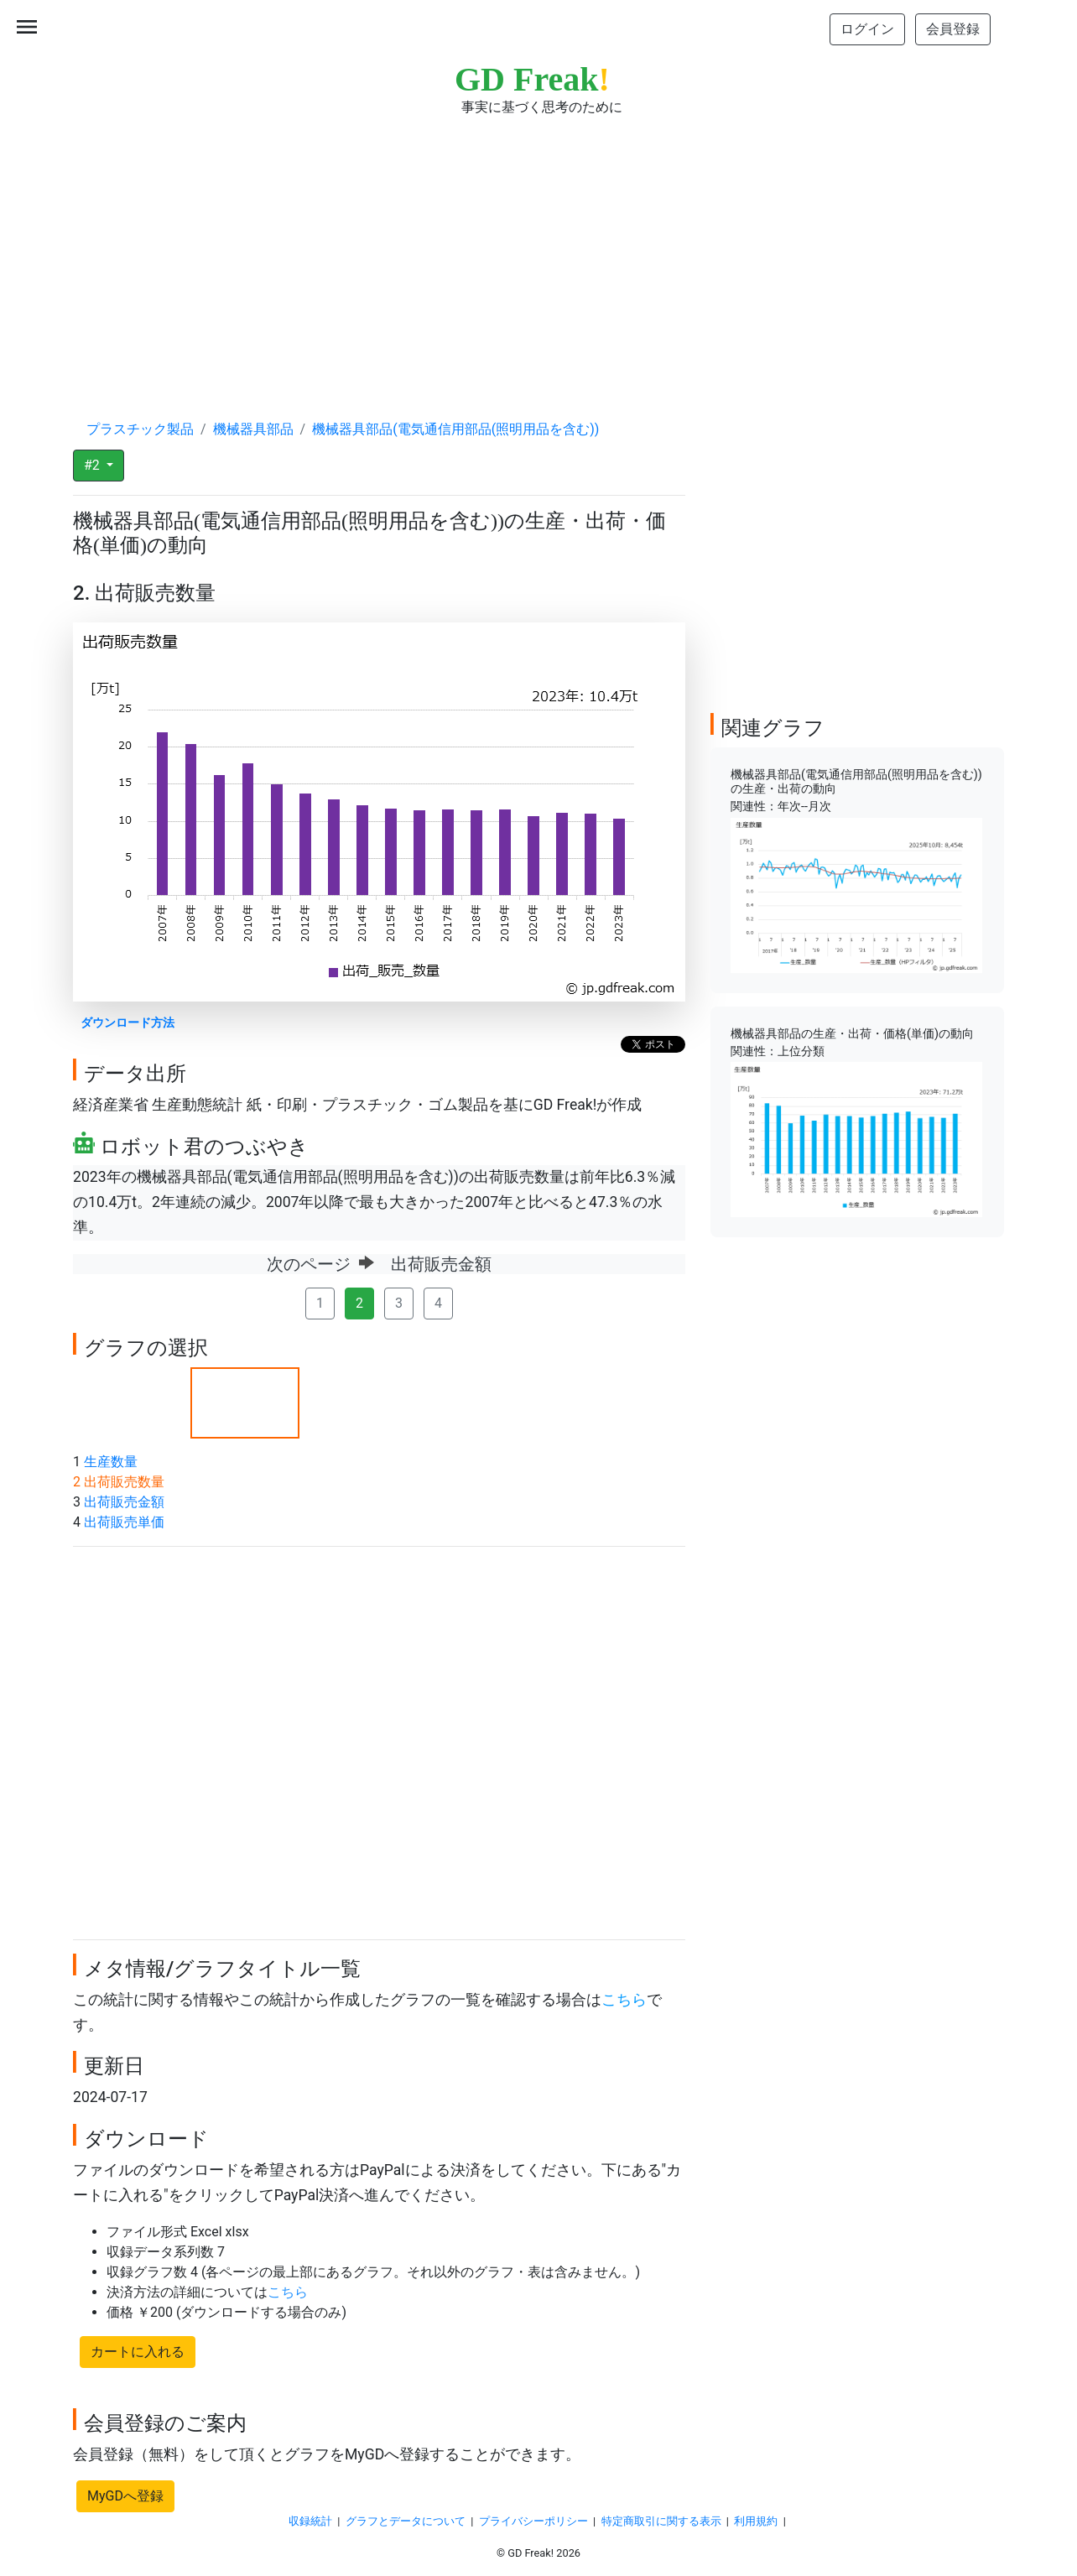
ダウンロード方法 (127, 1023)
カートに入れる (138, 2352)
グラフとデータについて (406, 2521)
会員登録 (953, 29)
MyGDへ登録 (125, 2496)
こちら (624, 1999)
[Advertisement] (538, 251)
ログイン (867, 29)
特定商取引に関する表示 (661, 2521)
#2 (93, 465)
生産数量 (111, 1462)
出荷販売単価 (124, 1522)
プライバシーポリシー (533, 2521)
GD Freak (532, 79)
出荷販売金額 (124, 1502)
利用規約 (756, 2521)
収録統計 (310, 2521)
